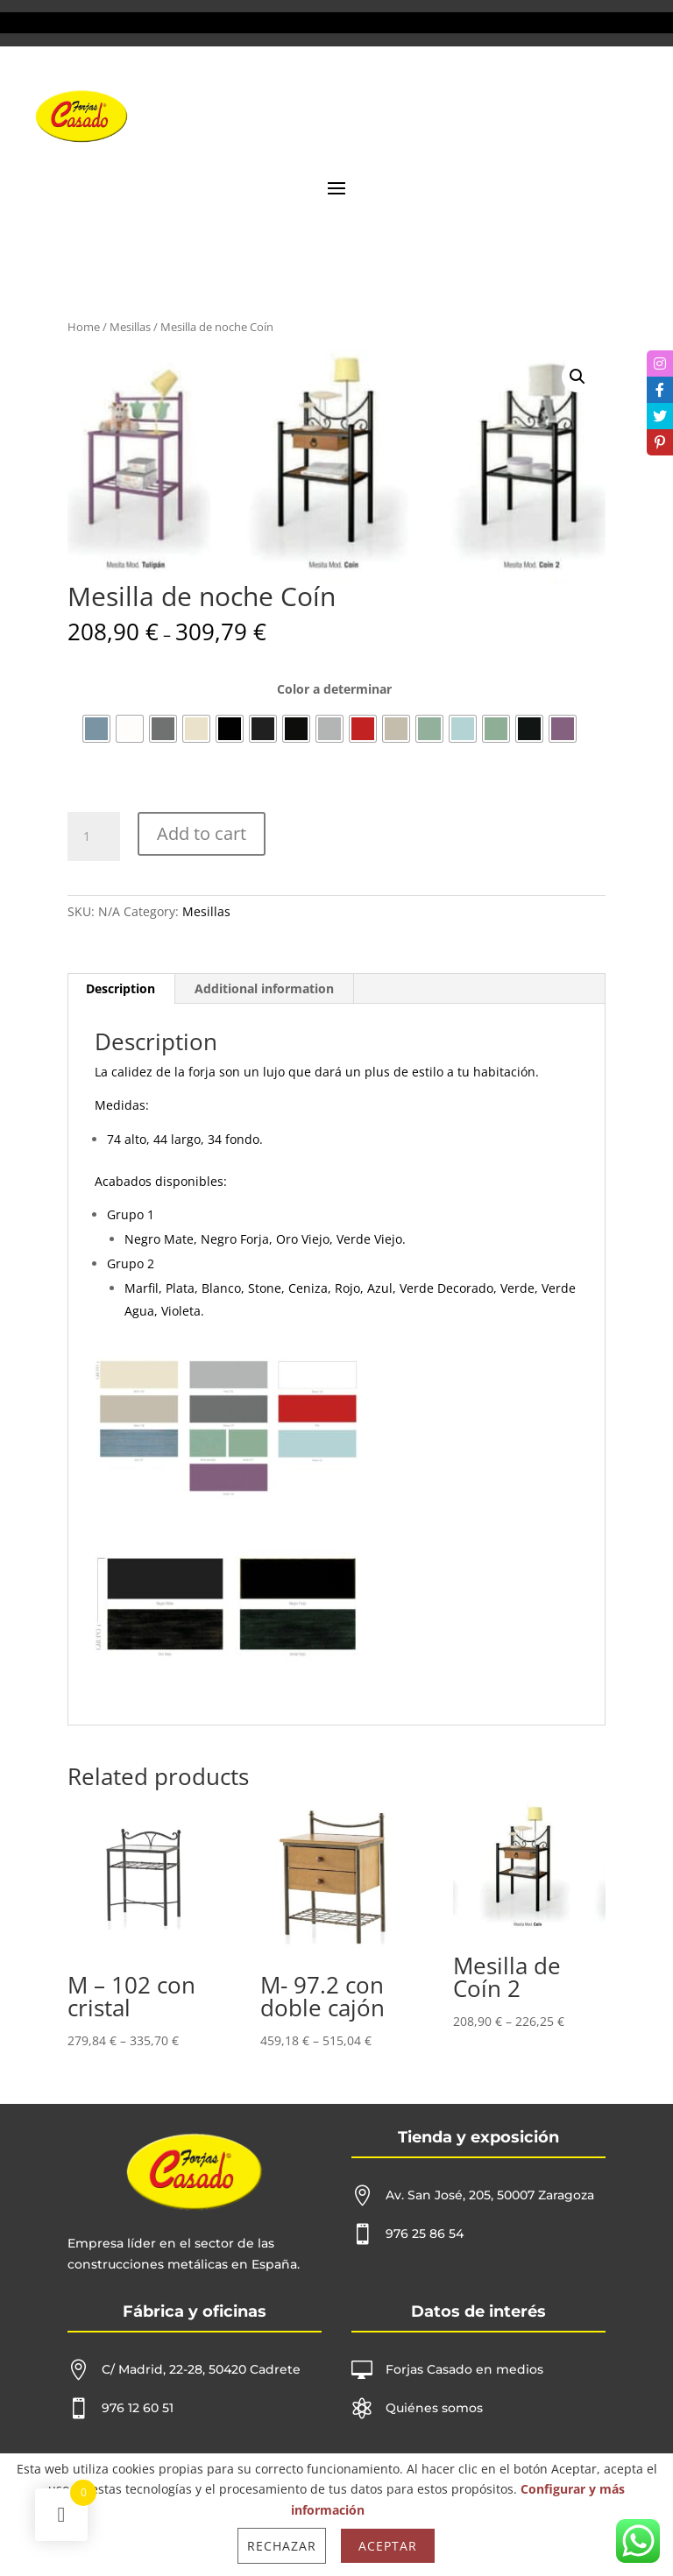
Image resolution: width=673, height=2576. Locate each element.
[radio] (96, 729)
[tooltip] (660, 363)
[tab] (121, 989)
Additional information (264, 988)
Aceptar (387, 2545)
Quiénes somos (434, 2408)
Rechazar (281, 2545)
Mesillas (130, 327)
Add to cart (201, 833)
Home (83, 327)
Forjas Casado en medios (464, 2369)
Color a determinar (334, 689)
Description (120, 988)
